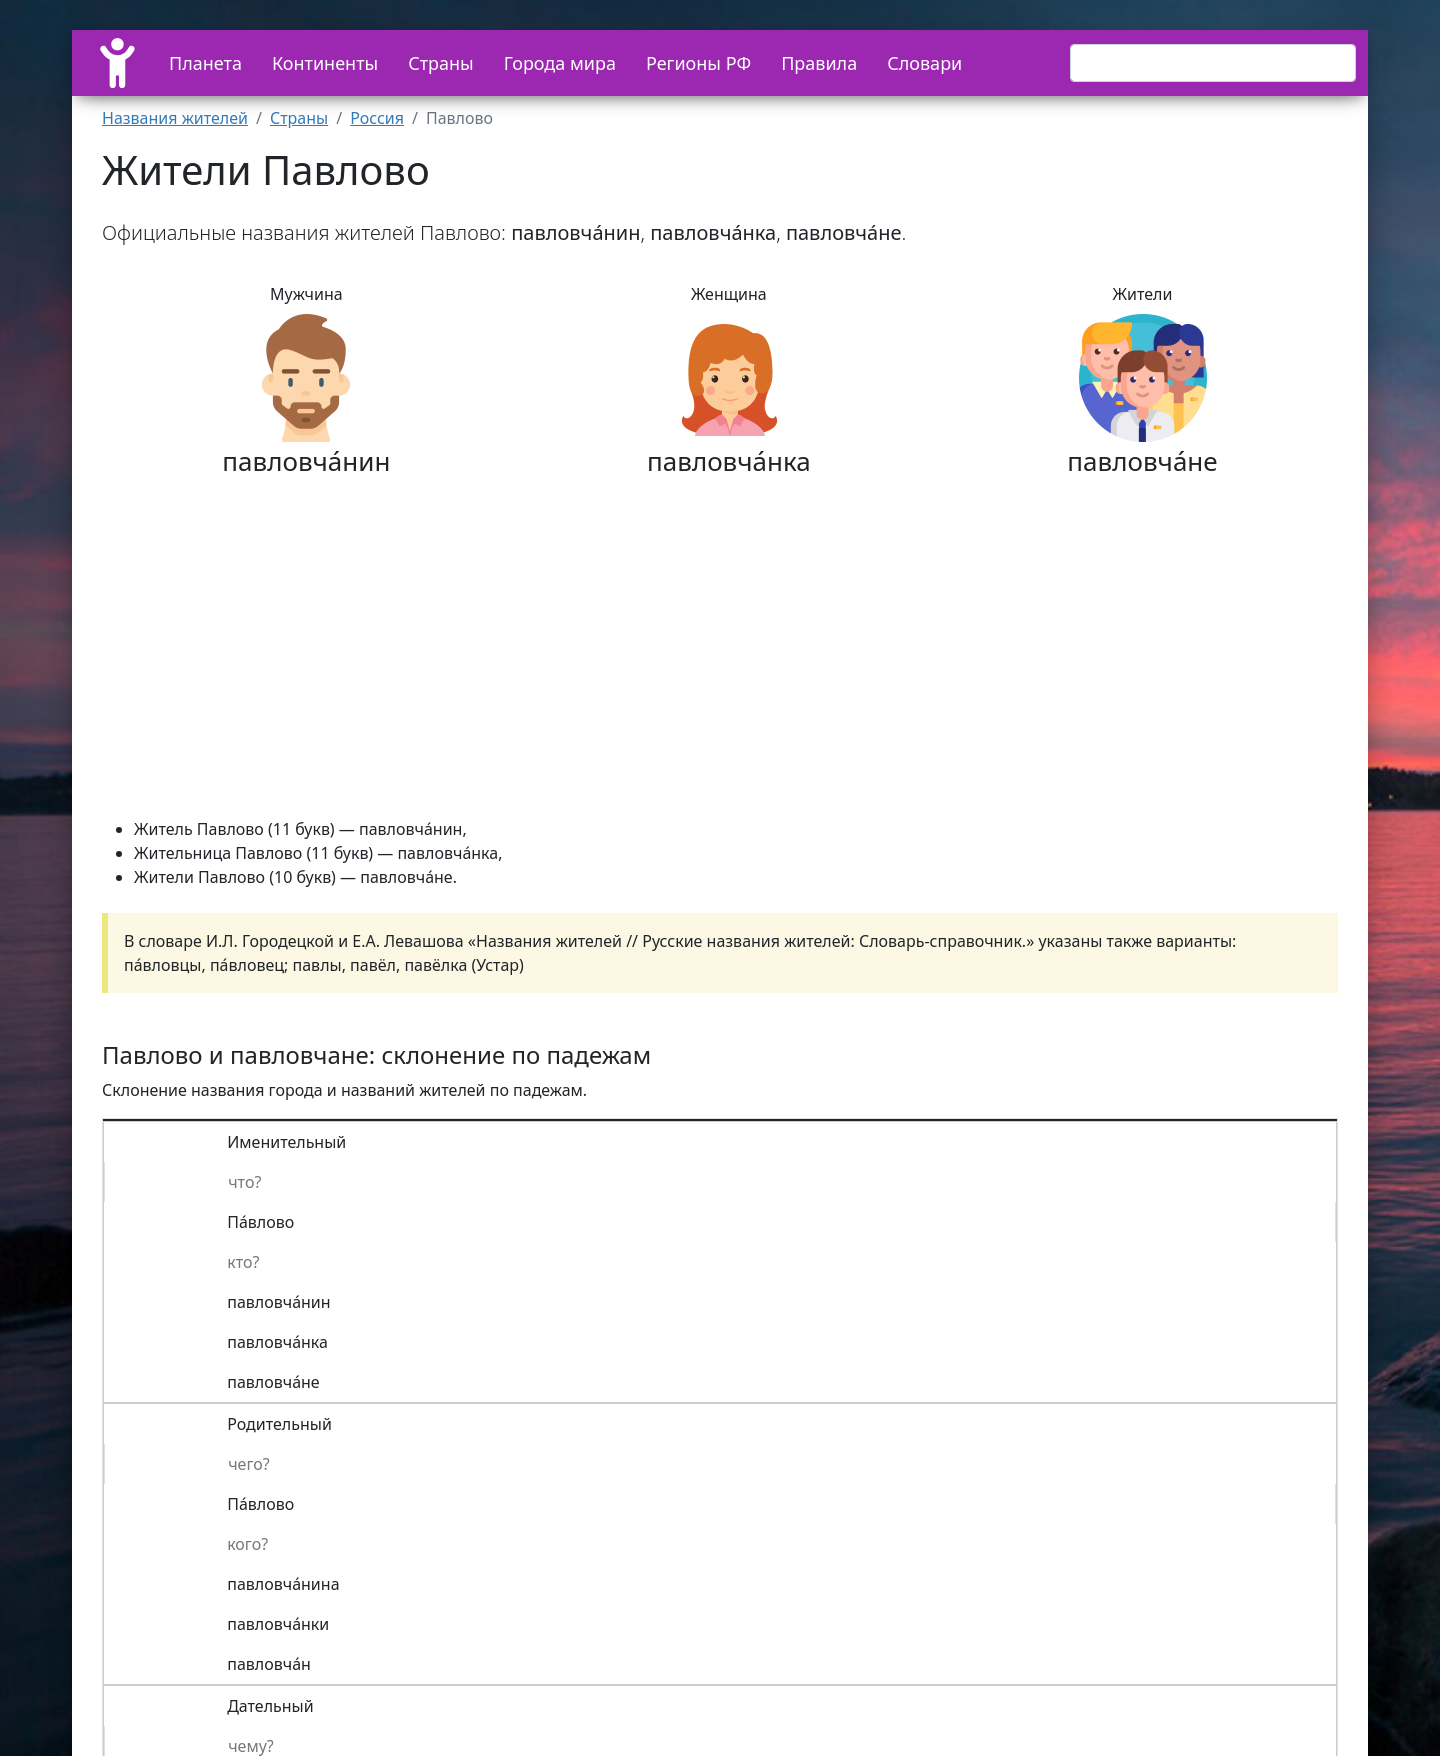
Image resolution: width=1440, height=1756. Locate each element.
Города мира (560, 63)
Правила (819, 63)
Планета (205, 63)
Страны (441, 63)
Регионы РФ (698, 63)
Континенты (325, 63)
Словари (924, 63)
